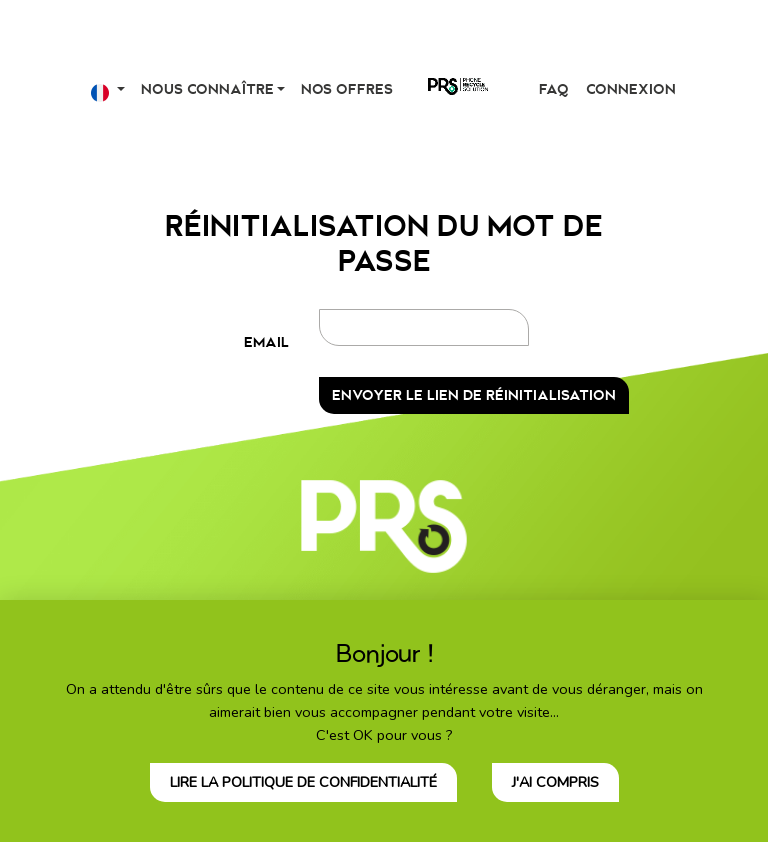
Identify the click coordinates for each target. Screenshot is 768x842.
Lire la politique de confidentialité (303, 782)
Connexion (631, 89)
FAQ (554, 89)
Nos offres (347, 89)
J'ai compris (555, 782)
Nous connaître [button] (207, 89)
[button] (108, 89)
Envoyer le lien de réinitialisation (474, 395)
